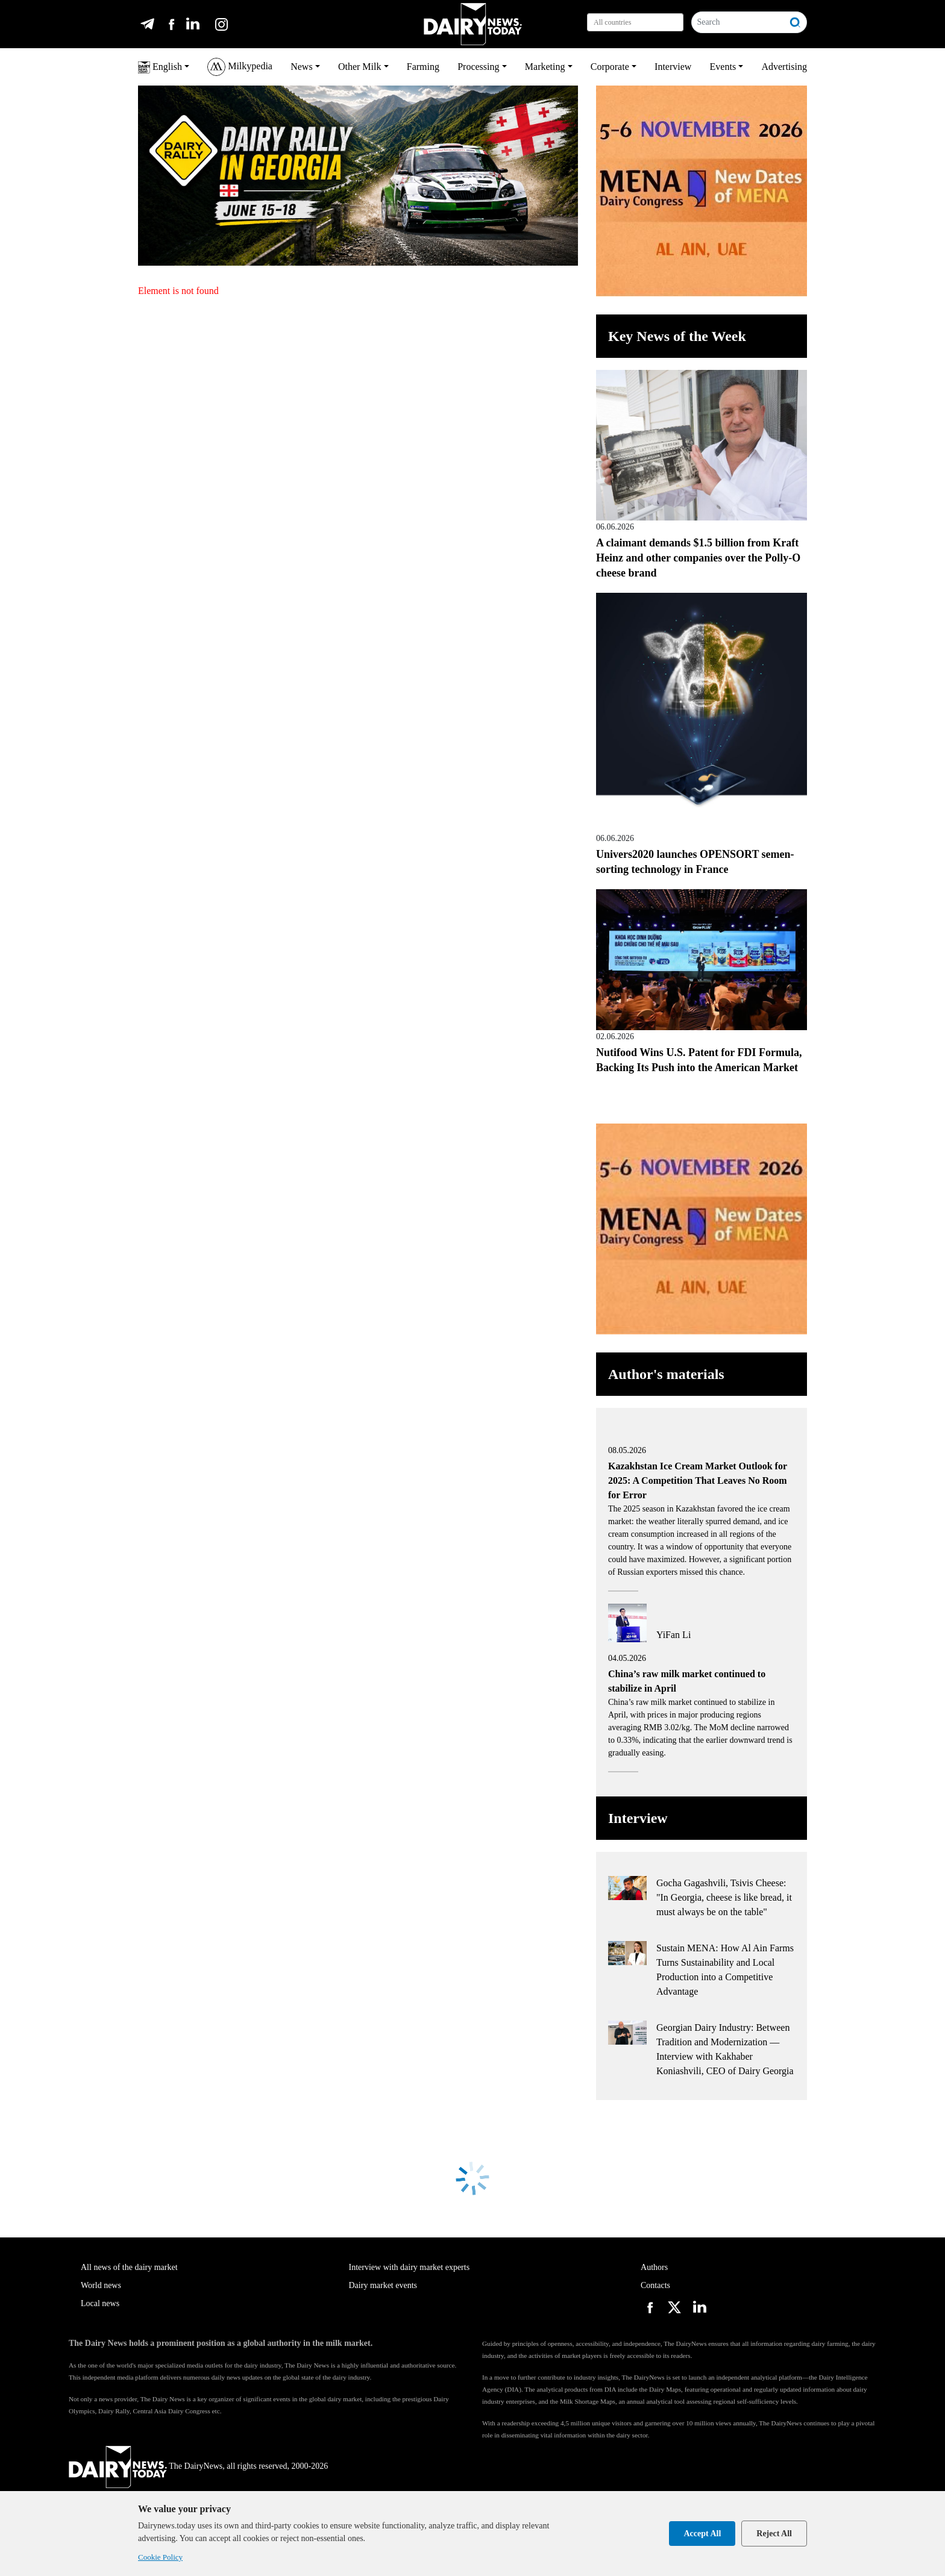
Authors (654, 2267)
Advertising (784, 66)
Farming (423, 66)
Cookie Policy (160, 2557)
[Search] (738, 22)
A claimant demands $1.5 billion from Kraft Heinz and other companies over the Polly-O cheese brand (698, 558)
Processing (478, 66)
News (301, 66)
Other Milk (359, 66)
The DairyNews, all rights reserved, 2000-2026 (198, 2466)
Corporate (610, 66)
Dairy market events (383, 2285)
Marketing (545, 66)
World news (101, 2285)
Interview (673, 66)
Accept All (702, 2533)
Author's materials (666, 1374)
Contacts (655, 2285)
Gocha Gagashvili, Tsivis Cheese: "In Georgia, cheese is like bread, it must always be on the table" (724, 1897)
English (160, 67)
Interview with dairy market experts (409, 2267)
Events (723, 66)
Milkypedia (239, 67)
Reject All (774, 2533)
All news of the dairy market (129, 2267)
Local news (100, 2303)
